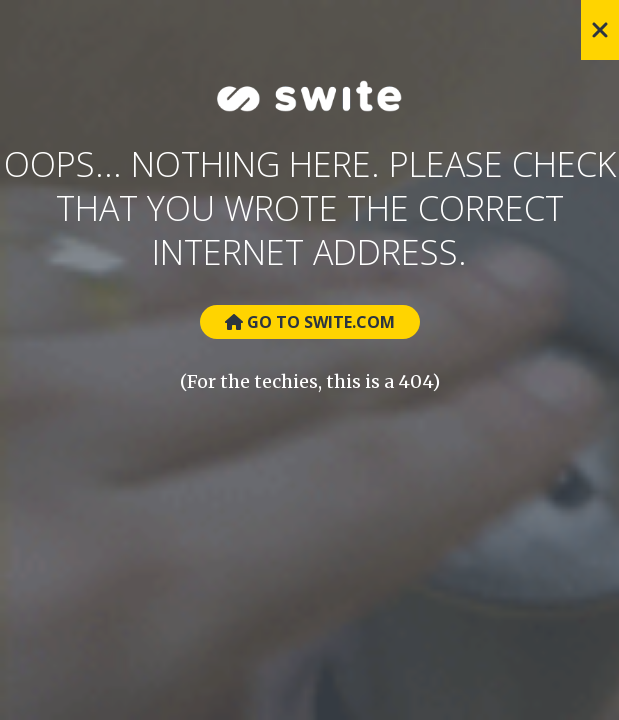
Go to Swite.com (310, 322)
